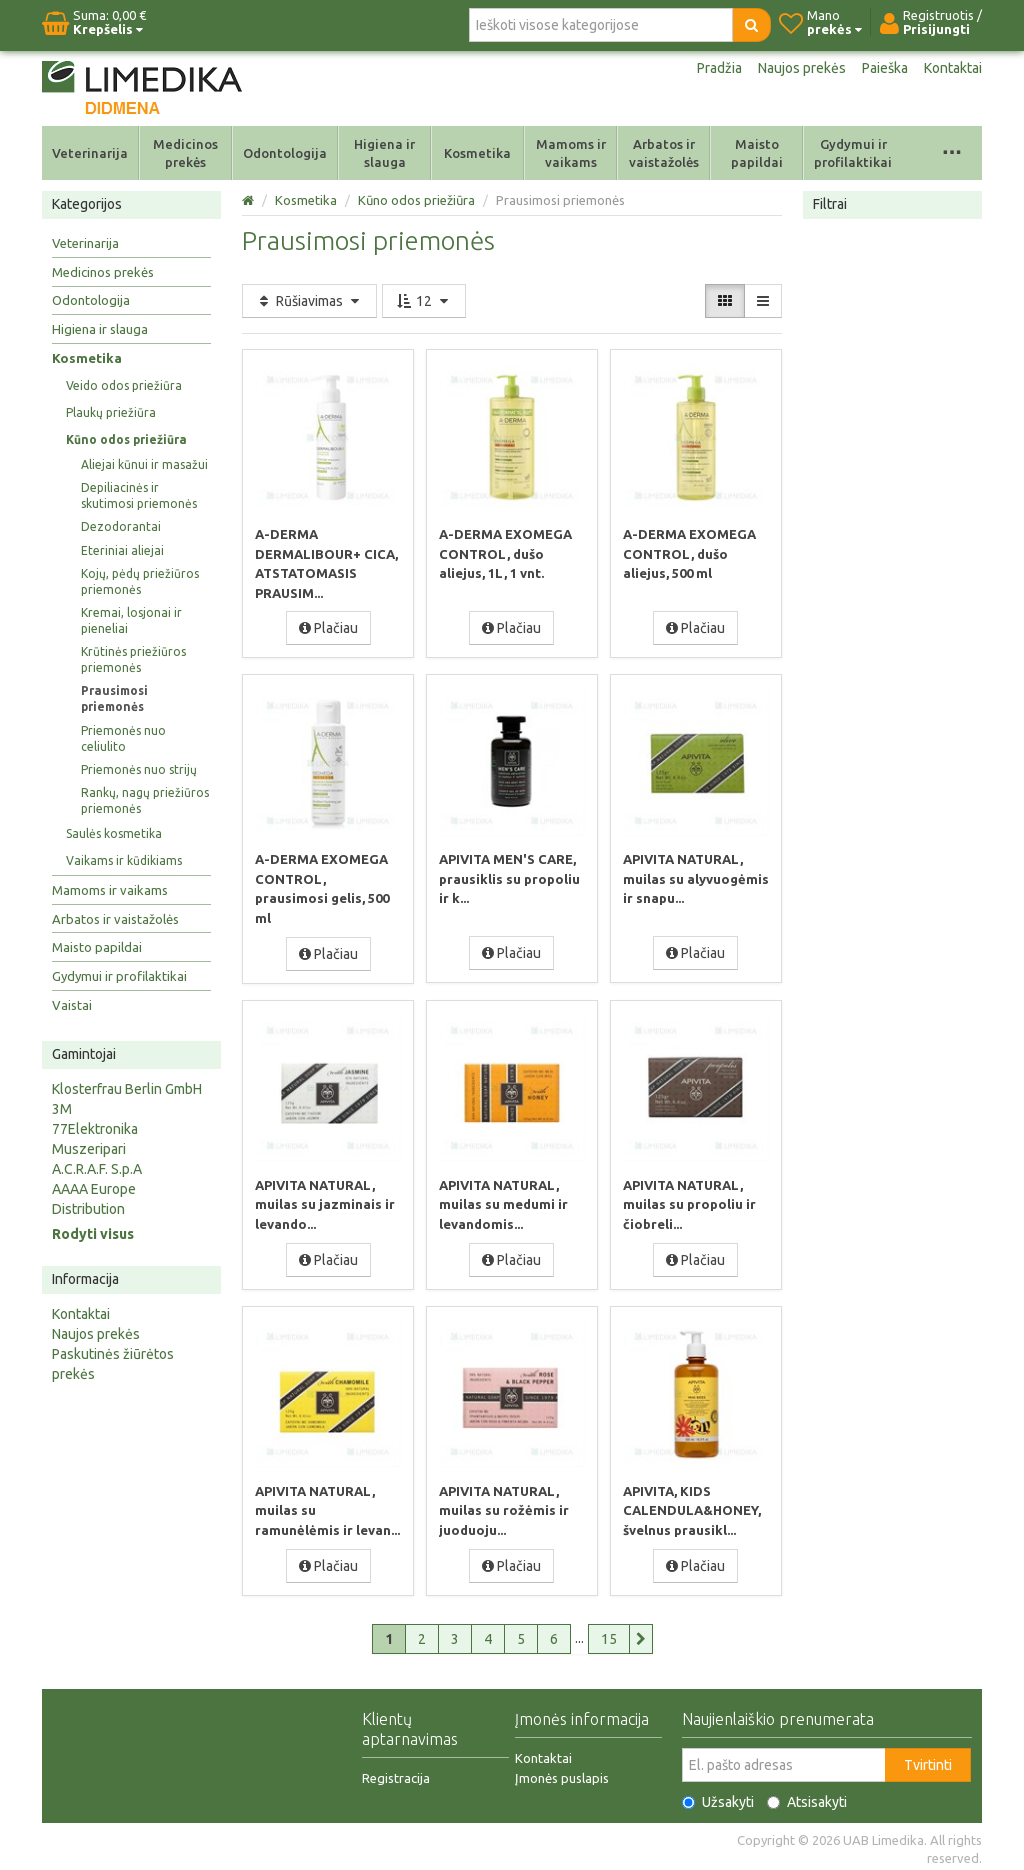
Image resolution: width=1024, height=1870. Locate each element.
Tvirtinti (928, 1760)
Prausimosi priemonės (114, 698)
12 (424, 301)
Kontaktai (953, 68)
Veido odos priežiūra (124, 385)
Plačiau (328, 627)
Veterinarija (90, 153)
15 (609, 1634)
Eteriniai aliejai (122, 550)
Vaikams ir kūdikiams (124, 860)
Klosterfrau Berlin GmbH (127, 1089)
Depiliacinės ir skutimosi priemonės (139, 495)
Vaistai (72, 1005)
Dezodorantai (121, 526)
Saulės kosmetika (114, 833)
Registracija (396, 1773)
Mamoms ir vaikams (571, 153)
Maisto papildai (757, 153)
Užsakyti (718, 1797)
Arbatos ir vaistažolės (664, 153)
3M (62, 1109)
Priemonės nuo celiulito (123, 738)
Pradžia (719, 68)
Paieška (885, 68)
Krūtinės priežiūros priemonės (133, 659)
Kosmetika (477, 153)
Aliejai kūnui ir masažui (144, 464)
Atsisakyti (807, 1797)
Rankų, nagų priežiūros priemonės (145, 800)
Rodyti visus (93, 1234)
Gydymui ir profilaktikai (853, 153)
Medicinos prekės (185, 153)
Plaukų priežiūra (111, 412)
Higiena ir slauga (384, 153)
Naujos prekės (802, 68)
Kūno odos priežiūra (126, 439)
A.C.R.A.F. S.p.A (97, 1169)
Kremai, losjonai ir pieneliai (131, 620)
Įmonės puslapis (562, 1773)
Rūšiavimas (309, 301)
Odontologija (285, 153)
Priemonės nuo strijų (139, 769)
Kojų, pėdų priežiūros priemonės (140, 581)
